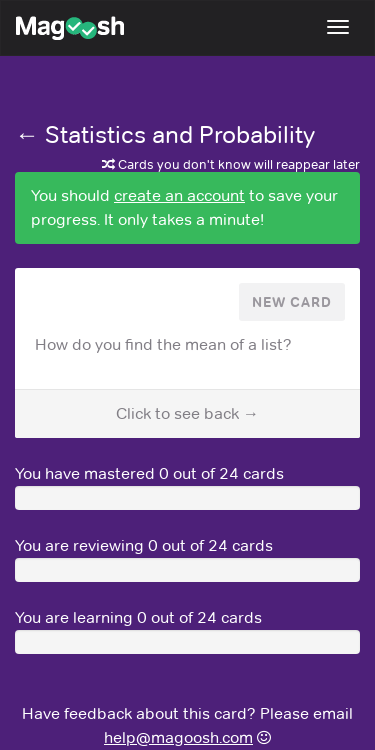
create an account (179, 195)
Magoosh (59, 28)
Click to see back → (187, 413)
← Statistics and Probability (165, 134)
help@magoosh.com (178, 737)
